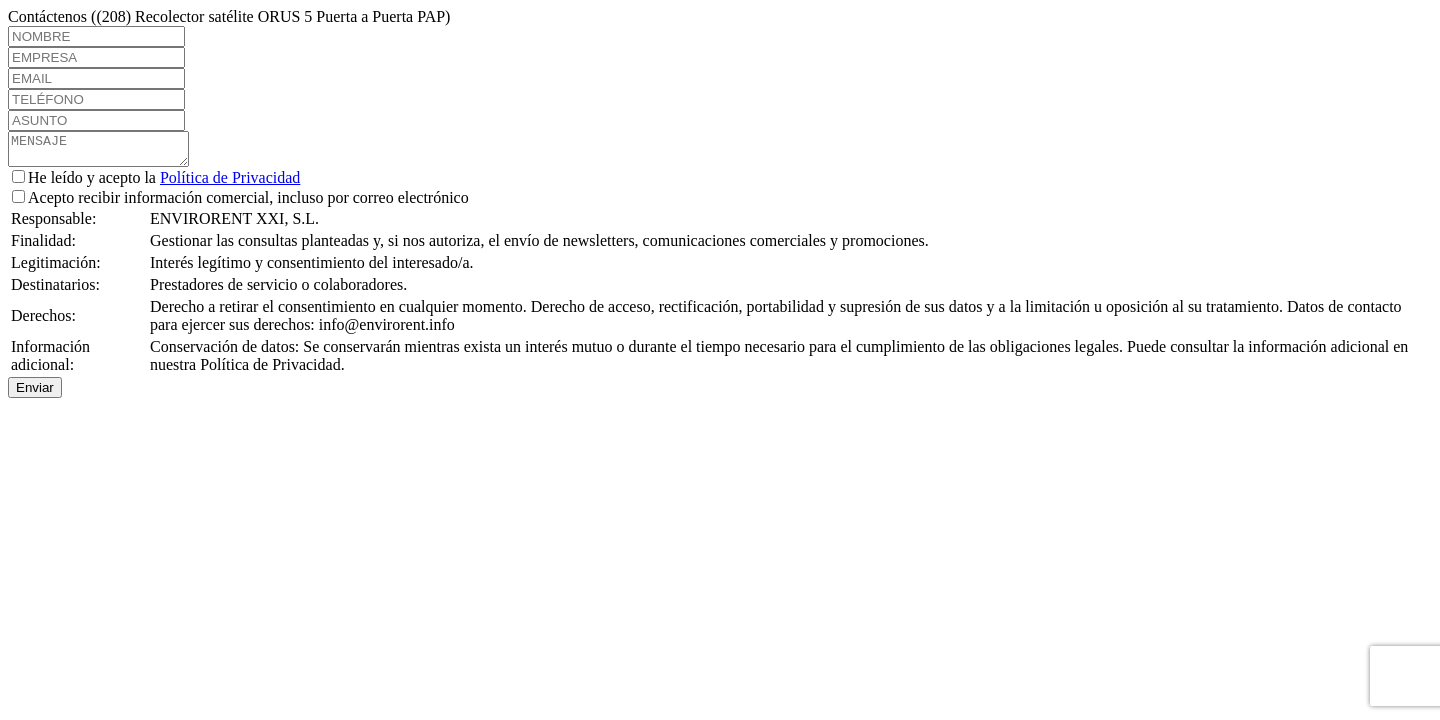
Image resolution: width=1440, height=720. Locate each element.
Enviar (35, 393)
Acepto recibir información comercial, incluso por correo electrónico (240, 203)
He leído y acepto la (156, 183)
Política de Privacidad (230, 183)
